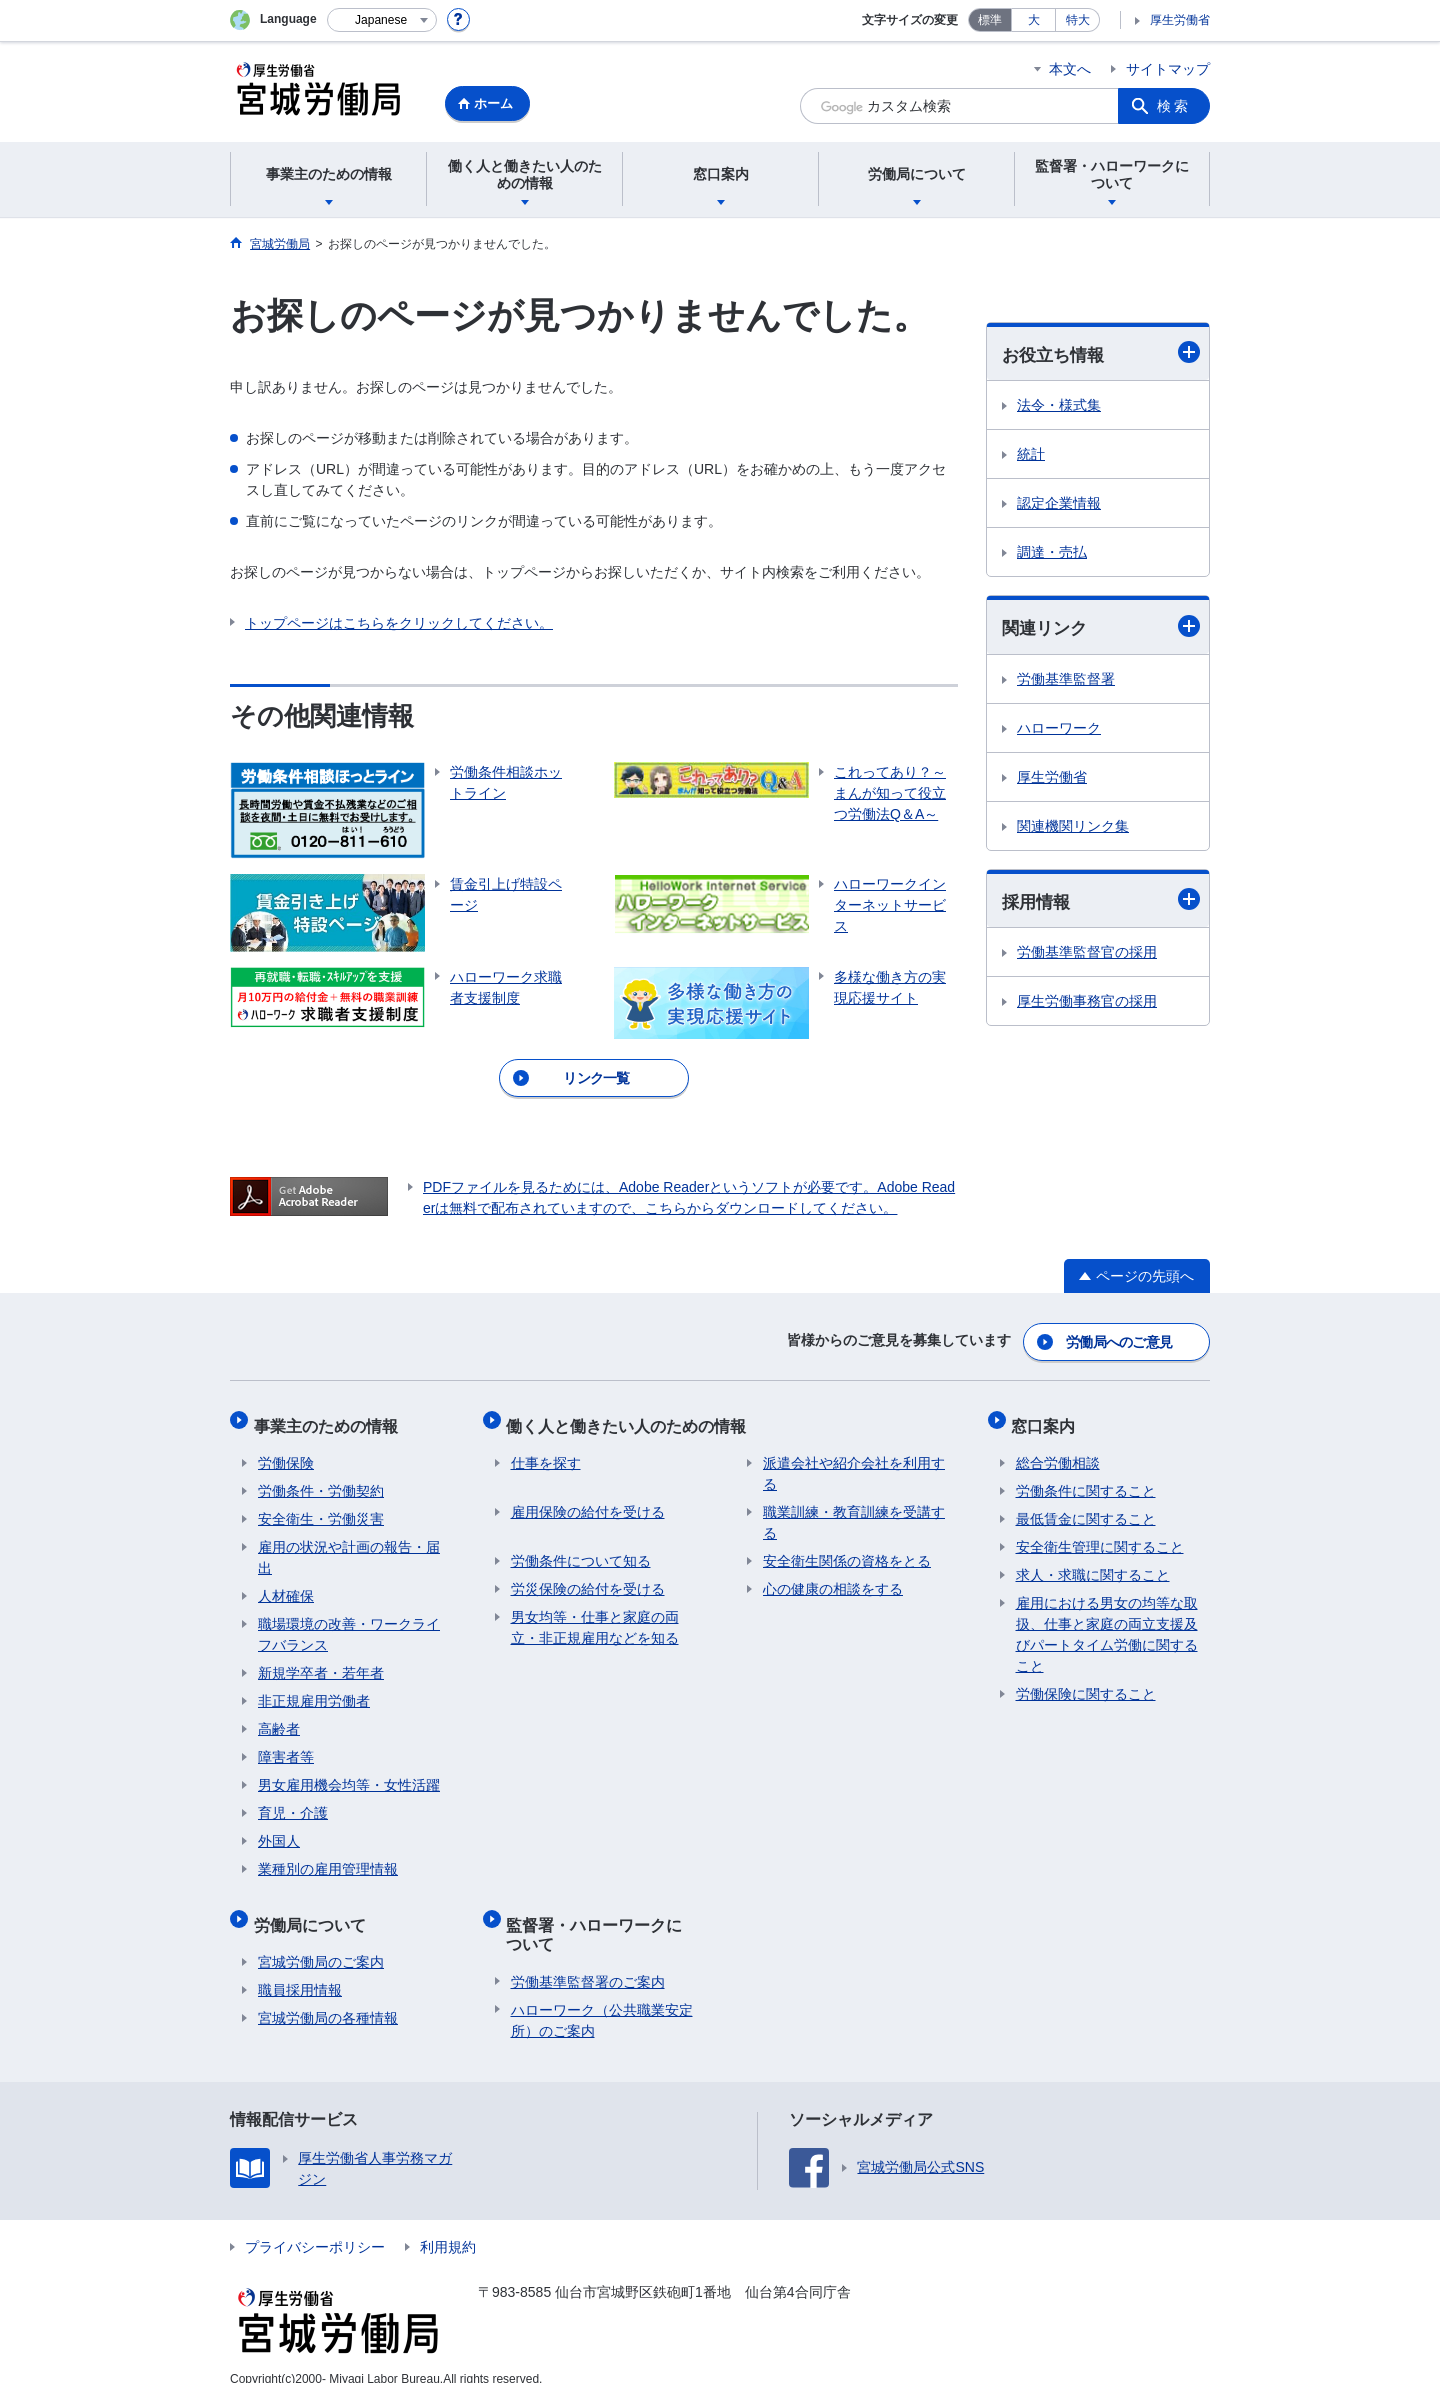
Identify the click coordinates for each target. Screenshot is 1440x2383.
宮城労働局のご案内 (321, 1940)
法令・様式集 (1059, 406)
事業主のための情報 (330, 1416)
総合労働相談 (1058, 1450)
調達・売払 (1052, 553)
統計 (1031, 455)
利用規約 (448, 2225)
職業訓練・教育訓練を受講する (854, 1509)
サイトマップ (1168, 69)
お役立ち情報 (1101, 353)
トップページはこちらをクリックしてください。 (399, 623)
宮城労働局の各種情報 (328, 1996)
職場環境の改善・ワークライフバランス (349, 1621)
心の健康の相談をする (833, 1576)
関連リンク (1101, 627)
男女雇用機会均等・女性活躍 (349, 1772)
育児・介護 (293, 1800)
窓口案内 (1048, 1416)
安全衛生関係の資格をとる (847, 1548)
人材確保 (286, 1583)
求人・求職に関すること (1093, 1562)
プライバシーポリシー (315, 2225)
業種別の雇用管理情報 (328, 1856)
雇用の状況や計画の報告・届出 (349, 1544)
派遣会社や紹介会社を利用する (854, 1460)
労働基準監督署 (1066, 680)
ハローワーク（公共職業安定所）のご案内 (602, 1998)
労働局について (314, 1906)
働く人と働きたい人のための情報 (631, 1416)
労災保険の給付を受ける (588, 1576)
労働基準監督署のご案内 (588, 1960)
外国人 (279, 1828)
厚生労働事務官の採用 (1087, 1004)
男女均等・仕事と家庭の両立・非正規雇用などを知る (595, 1614)
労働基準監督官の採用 (1087, 955)
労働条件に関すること (1086, 1478)
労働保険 (286, 1450)
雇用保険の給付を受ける (588, 1499)
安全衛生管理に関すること (1100, 1534)
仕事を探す (546, 1450)
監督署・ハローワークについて (607, 1916)
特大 (1078, 20)
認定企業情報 (1059, 504)
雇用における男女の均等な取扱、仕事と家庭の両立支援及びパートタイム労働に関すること (1107, 1621)
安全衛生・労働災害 (321, 1506)
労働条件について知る (581, 1548)
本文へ (1070, 69)
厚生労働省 (1180, 20)
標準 (990, 20)
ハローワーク (1059, 729)
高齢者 (279, 1716)
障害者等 (286, 1744)
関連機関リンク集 (1073, 827)
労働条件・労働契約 (321, 1478)
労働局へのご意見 (1120, 1338)
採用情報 (1101, 902)
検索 (1174, 106)
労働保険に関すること (1086, 1681)
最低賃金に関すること (1086, 1506)
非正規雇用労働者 (314, 1688)
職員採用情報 (300, 1968)
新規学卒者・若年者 (321, 1660)
